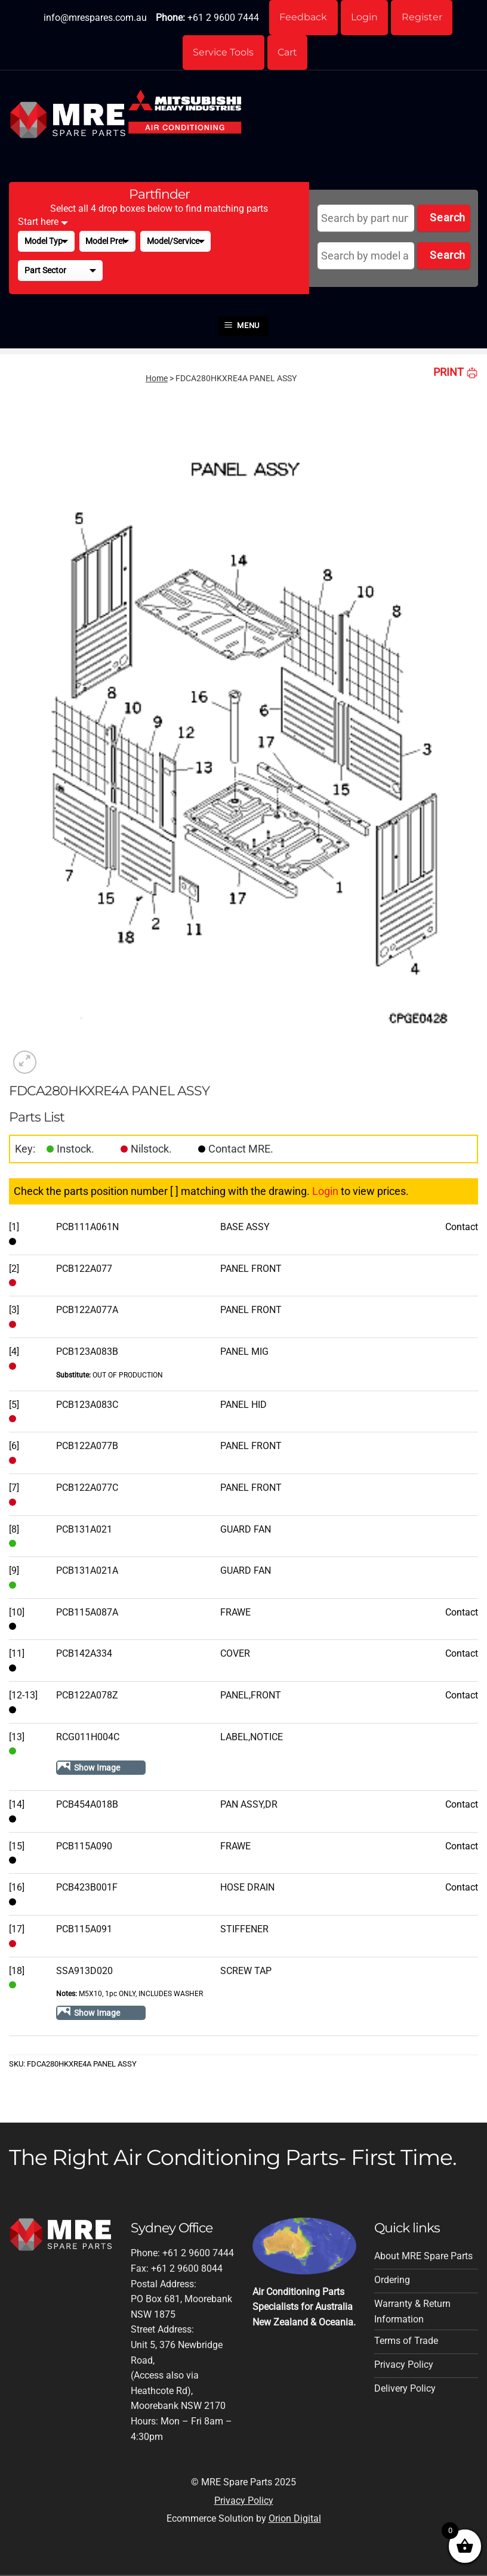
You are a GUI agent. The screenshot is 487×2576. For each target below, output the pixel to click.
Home (157, 379)
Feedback (302, 17)
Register (422, 17)
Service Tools (223, 53)
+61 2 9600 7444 (222, 17)
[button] (243, 328)
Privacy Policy (243, 2501)
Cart (288, 53)
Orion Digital (295, 2520)
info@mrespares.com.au (94, 17)
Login (364, 17)
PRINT (455, 373)
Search (447, 219)
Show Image (97, 1769)
